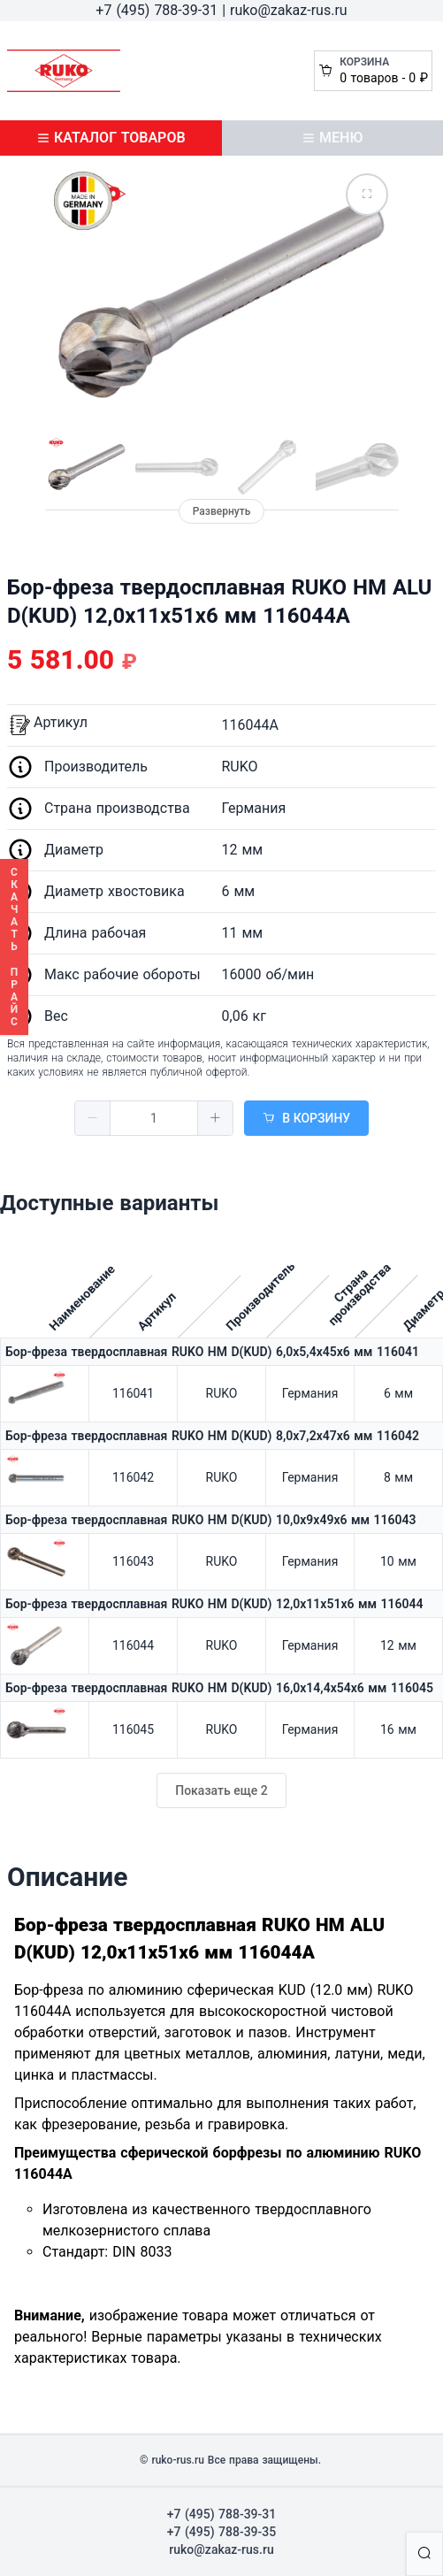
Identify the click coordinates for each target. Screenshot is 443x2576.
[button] (93, 1118)
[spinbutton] (153, 1118)
